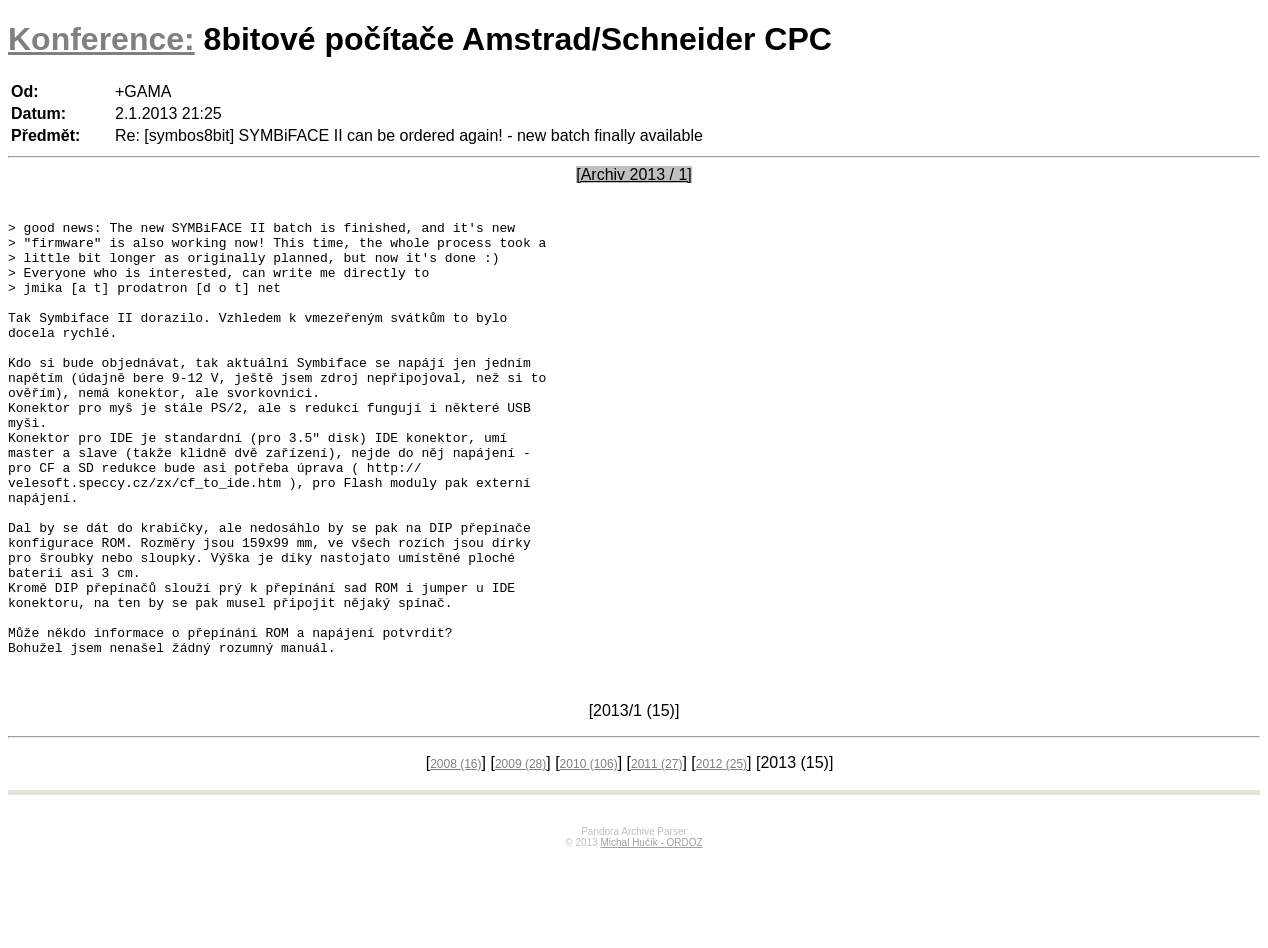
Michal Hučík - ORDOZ (651, 932)
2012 (721, 854)
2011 (656, 854)
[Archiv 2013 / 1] (634, 174)
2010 (589, 854)
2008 (455, 854)
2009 (520, 854)
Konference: (101, 39)
